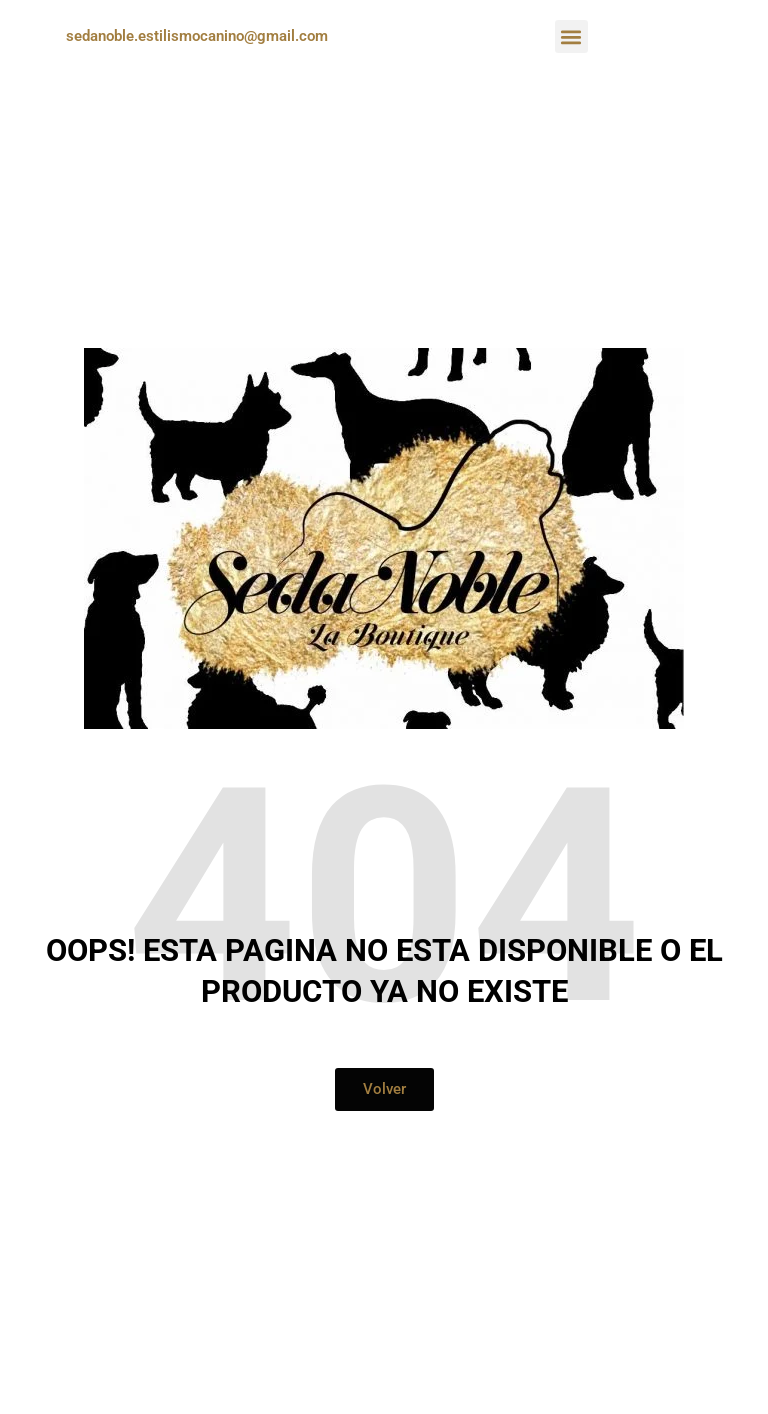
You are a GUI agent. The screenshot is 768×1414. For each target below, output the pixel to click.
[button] (571, 36)
